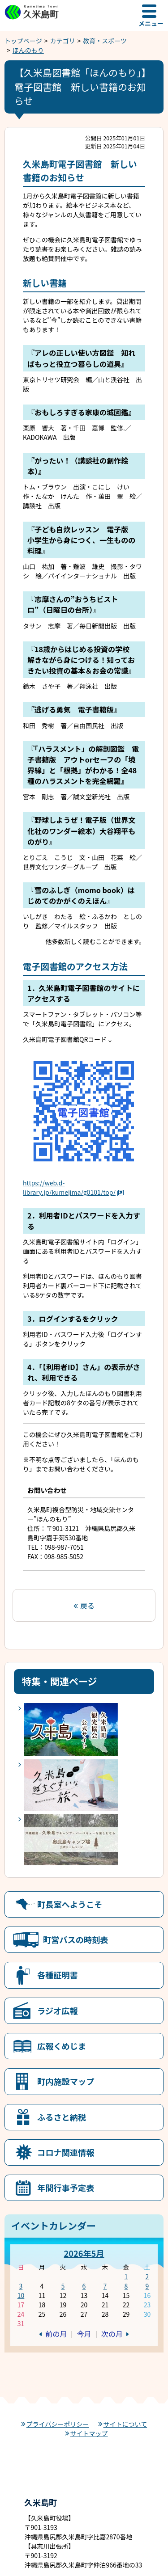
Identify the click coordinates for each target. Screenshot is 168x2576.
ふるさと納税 (61, 2117)
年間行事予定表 (65, 2187)
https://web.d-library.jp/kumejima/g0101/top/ (73, 1187)
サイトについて (125, 2424)
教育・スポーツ (105, 40)
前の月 (56, 2333)
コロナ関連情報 (65, 2152)
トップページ (23, 40)
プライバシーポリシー (57, 2424)
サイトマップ (89, 2433)
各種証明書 (57, 1975)
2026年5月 (84, 2253)
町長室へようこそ (70, 1904)
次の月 (112, 2333)
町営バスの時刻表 (75, 1939)
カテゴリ (62, 40)
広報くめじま (61, 2046)
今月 (84, 2333)
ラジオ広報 (57, 2010)
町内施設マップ (65, 2081)
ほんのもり (28, 50)
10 (21, 2295)
